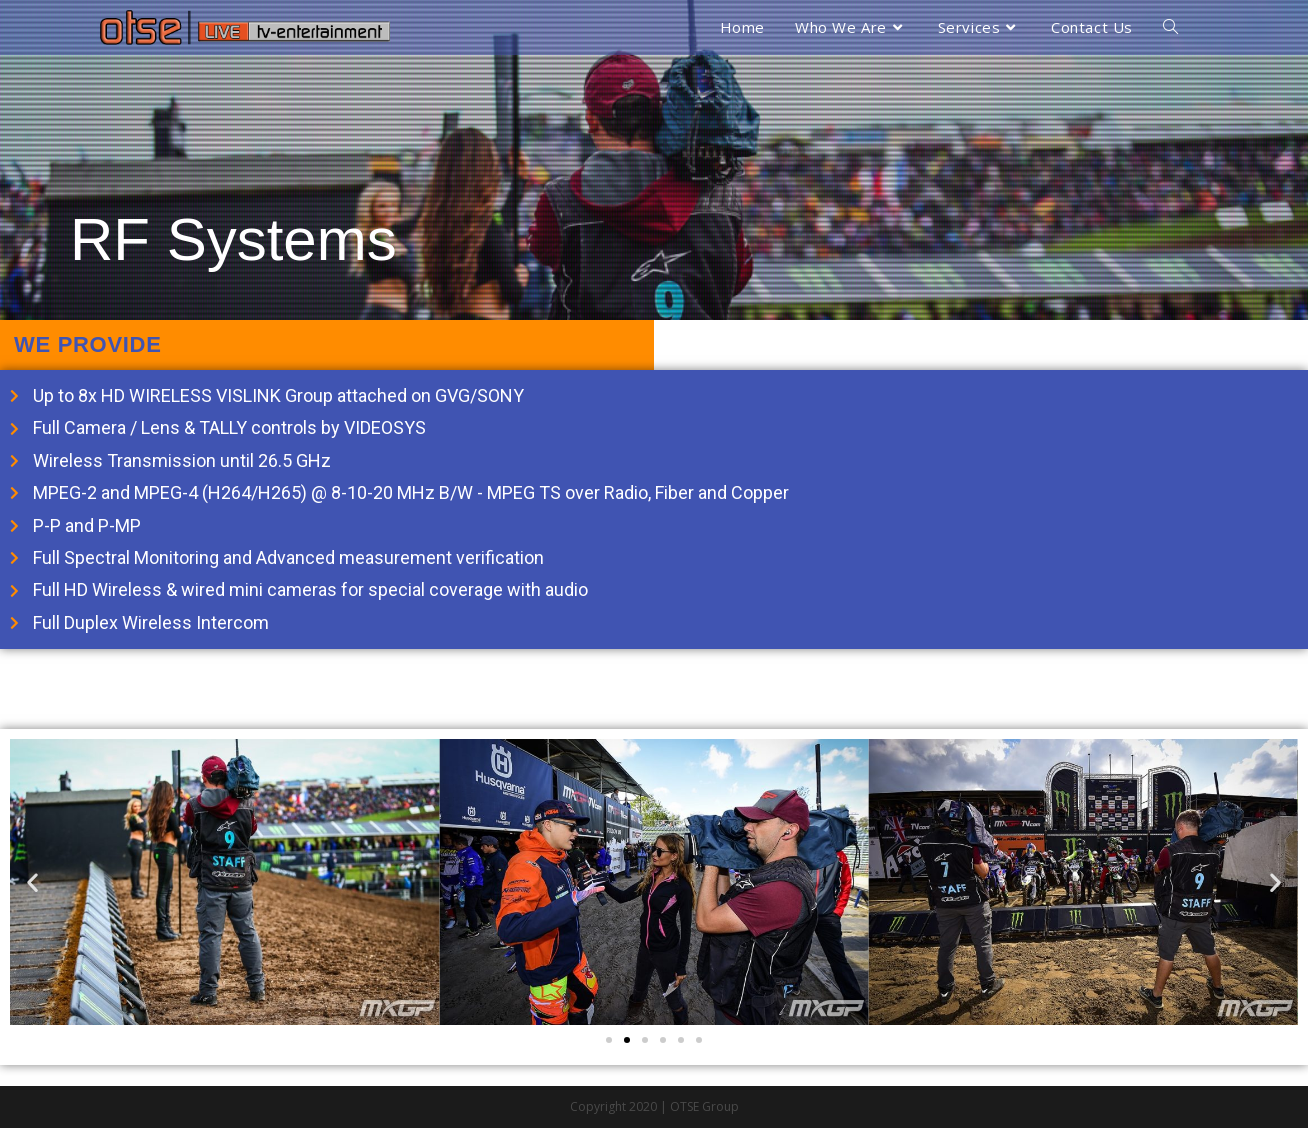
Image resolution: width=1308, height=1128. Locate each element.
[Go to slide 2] (627, 1040)
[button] (32, 882)
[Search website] (1170, 27)
